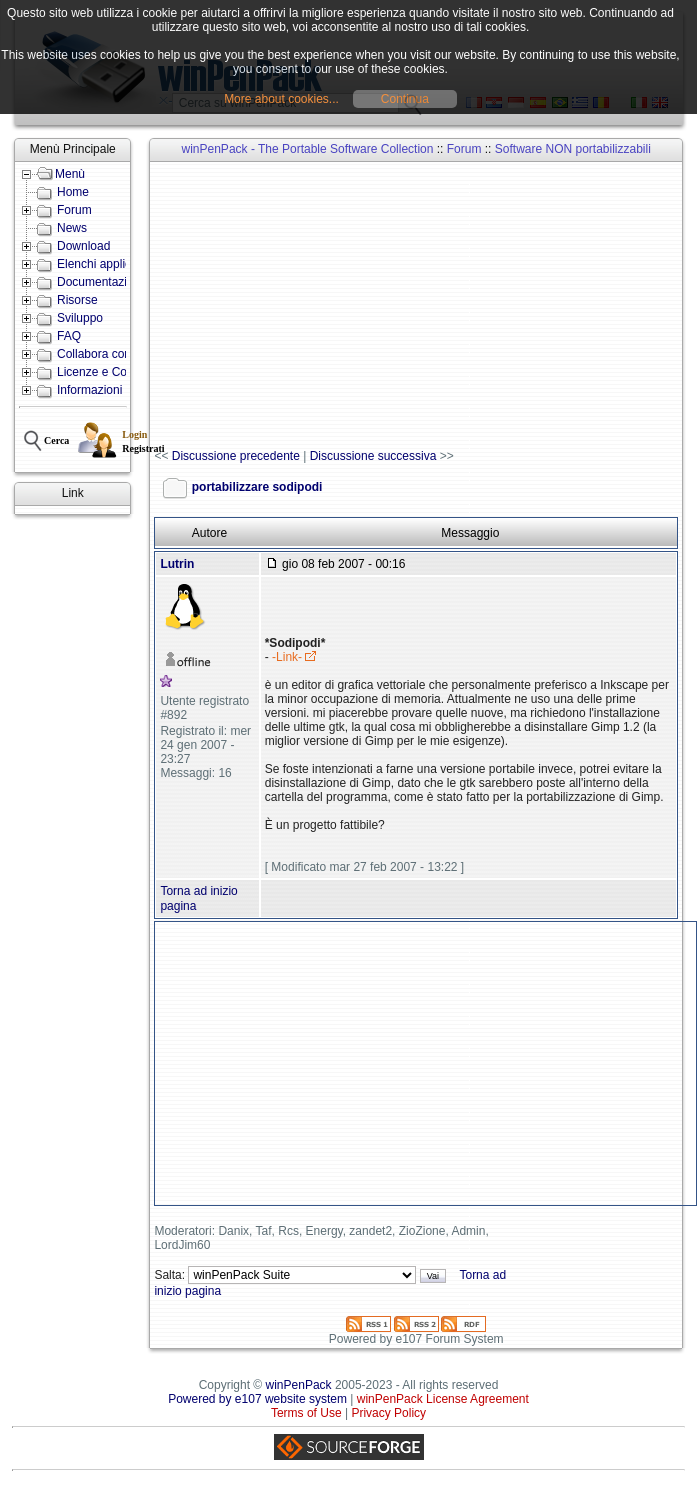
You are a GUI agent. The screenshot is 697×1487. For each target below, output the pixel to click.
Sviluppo (80, 318)
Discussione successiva (373, 456)
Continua (405, 99)
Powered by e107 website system (257, 1399)
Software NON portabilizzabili (573, 149)
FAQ (69, 336)
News (72, 228)
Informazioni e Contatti (117, 390)
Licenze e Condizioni (112, 372)
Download (83, 246)
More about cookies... (281, 99)
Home (73, 192)
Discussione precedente (236, 456)
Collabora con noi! (105, 354)
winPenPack (299, 1385)
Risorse (77, 300)
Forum (74, 210)
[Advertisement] (425, 306)
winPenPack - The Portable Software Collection (308, 149)
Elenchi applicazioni (109, 264)
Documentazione (102, 282)
